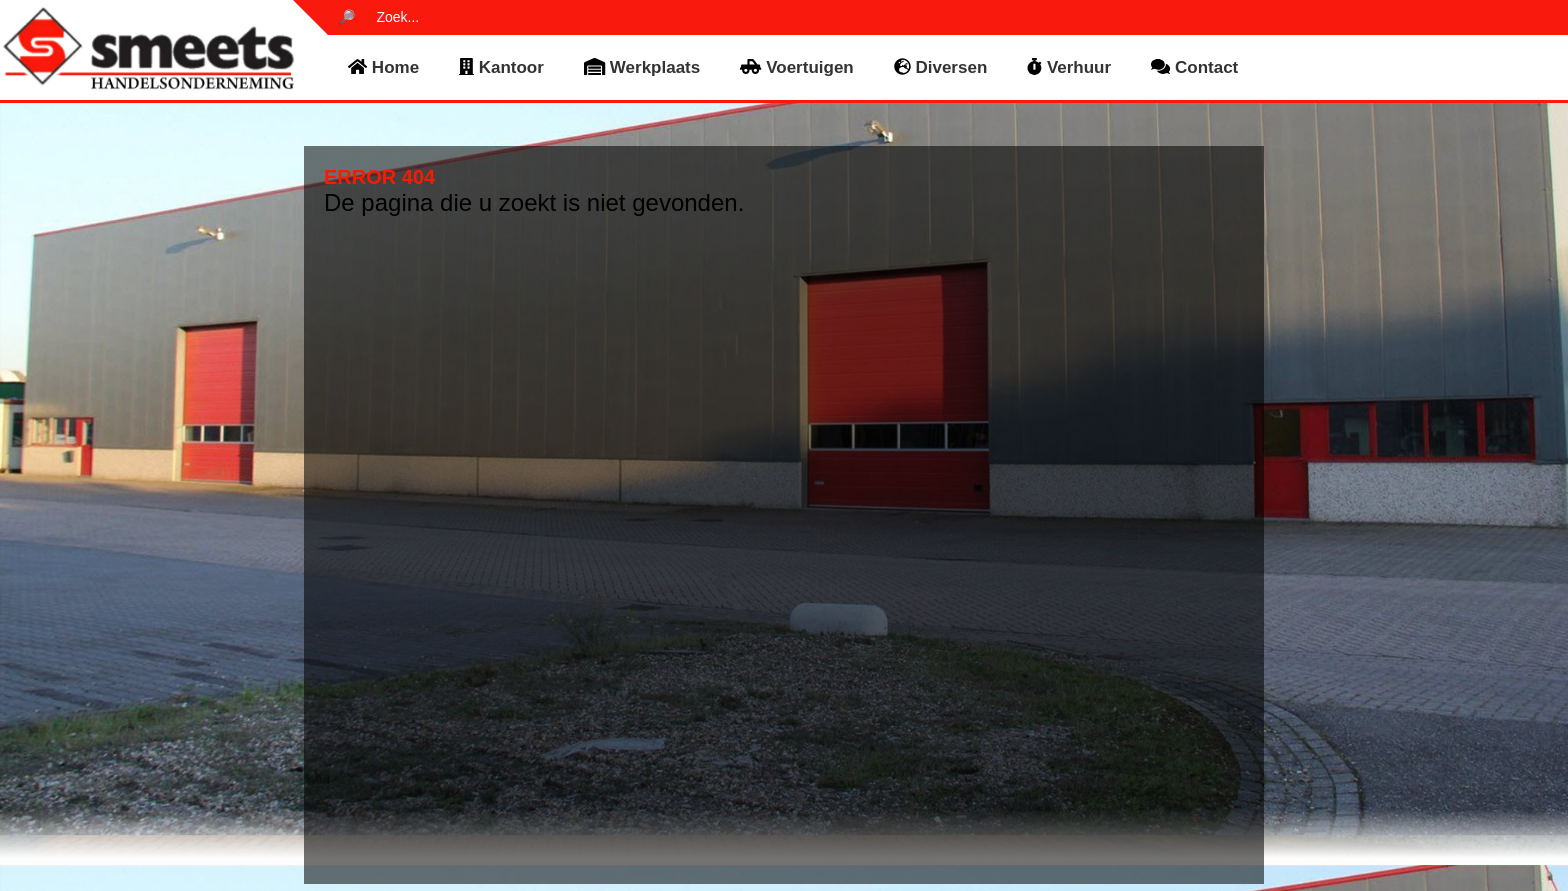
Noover (1041, 870)
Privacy (986, 777)
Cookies (988, 789)
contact (1194, 67)
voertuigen (797, 67)
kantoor (501, 67)
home (383, 67)
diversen (941, 67)
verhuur (1069, 67)
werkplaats (642, 67)
